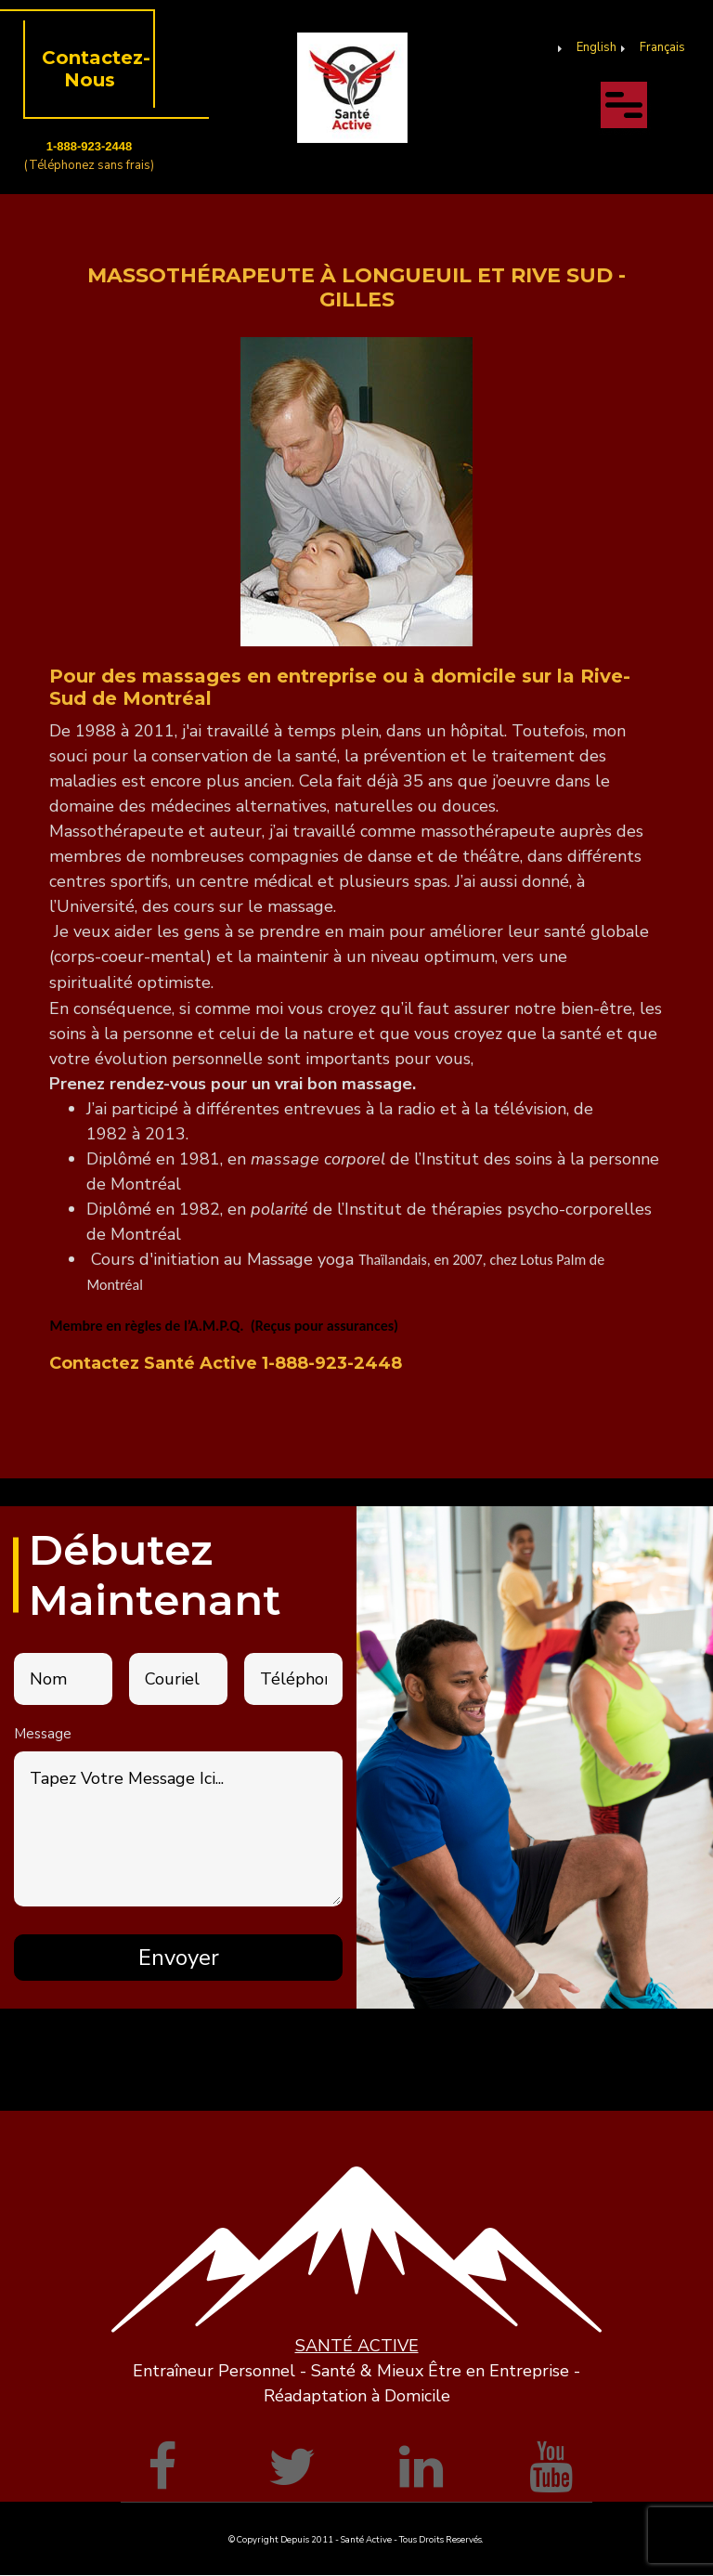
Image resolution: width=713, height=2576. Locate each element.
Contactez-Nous (96, 68)
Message (42, 1733)
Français (662, 47)
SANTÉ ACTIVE (357, 2346)
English (596, 47)
